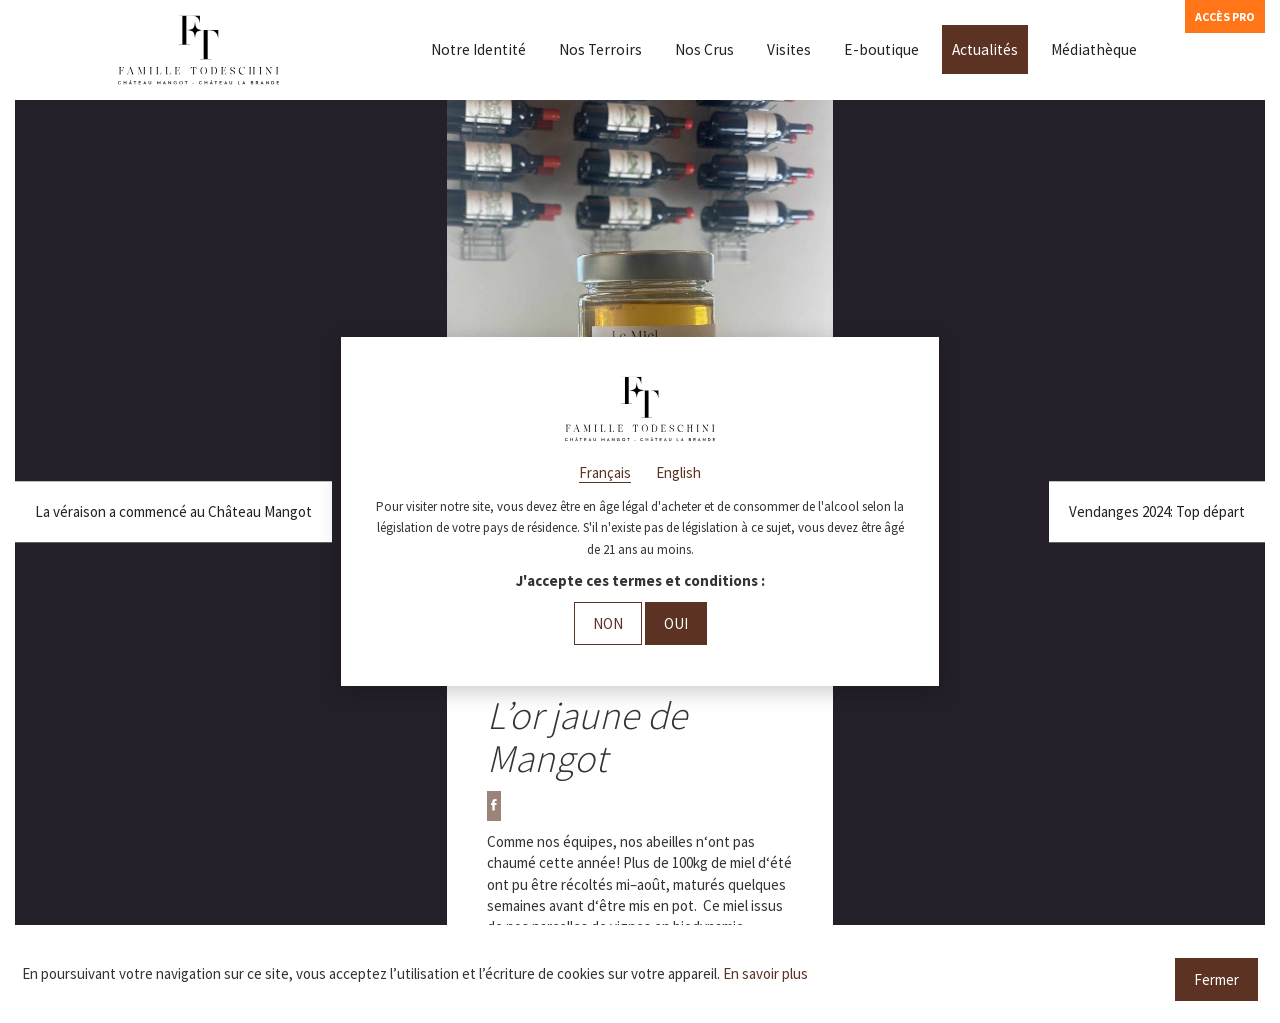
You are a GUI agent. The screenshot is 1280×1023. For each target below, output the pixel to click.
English (678, 472)
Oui (676, 623)
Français (605, 472)
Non (608, 623)
